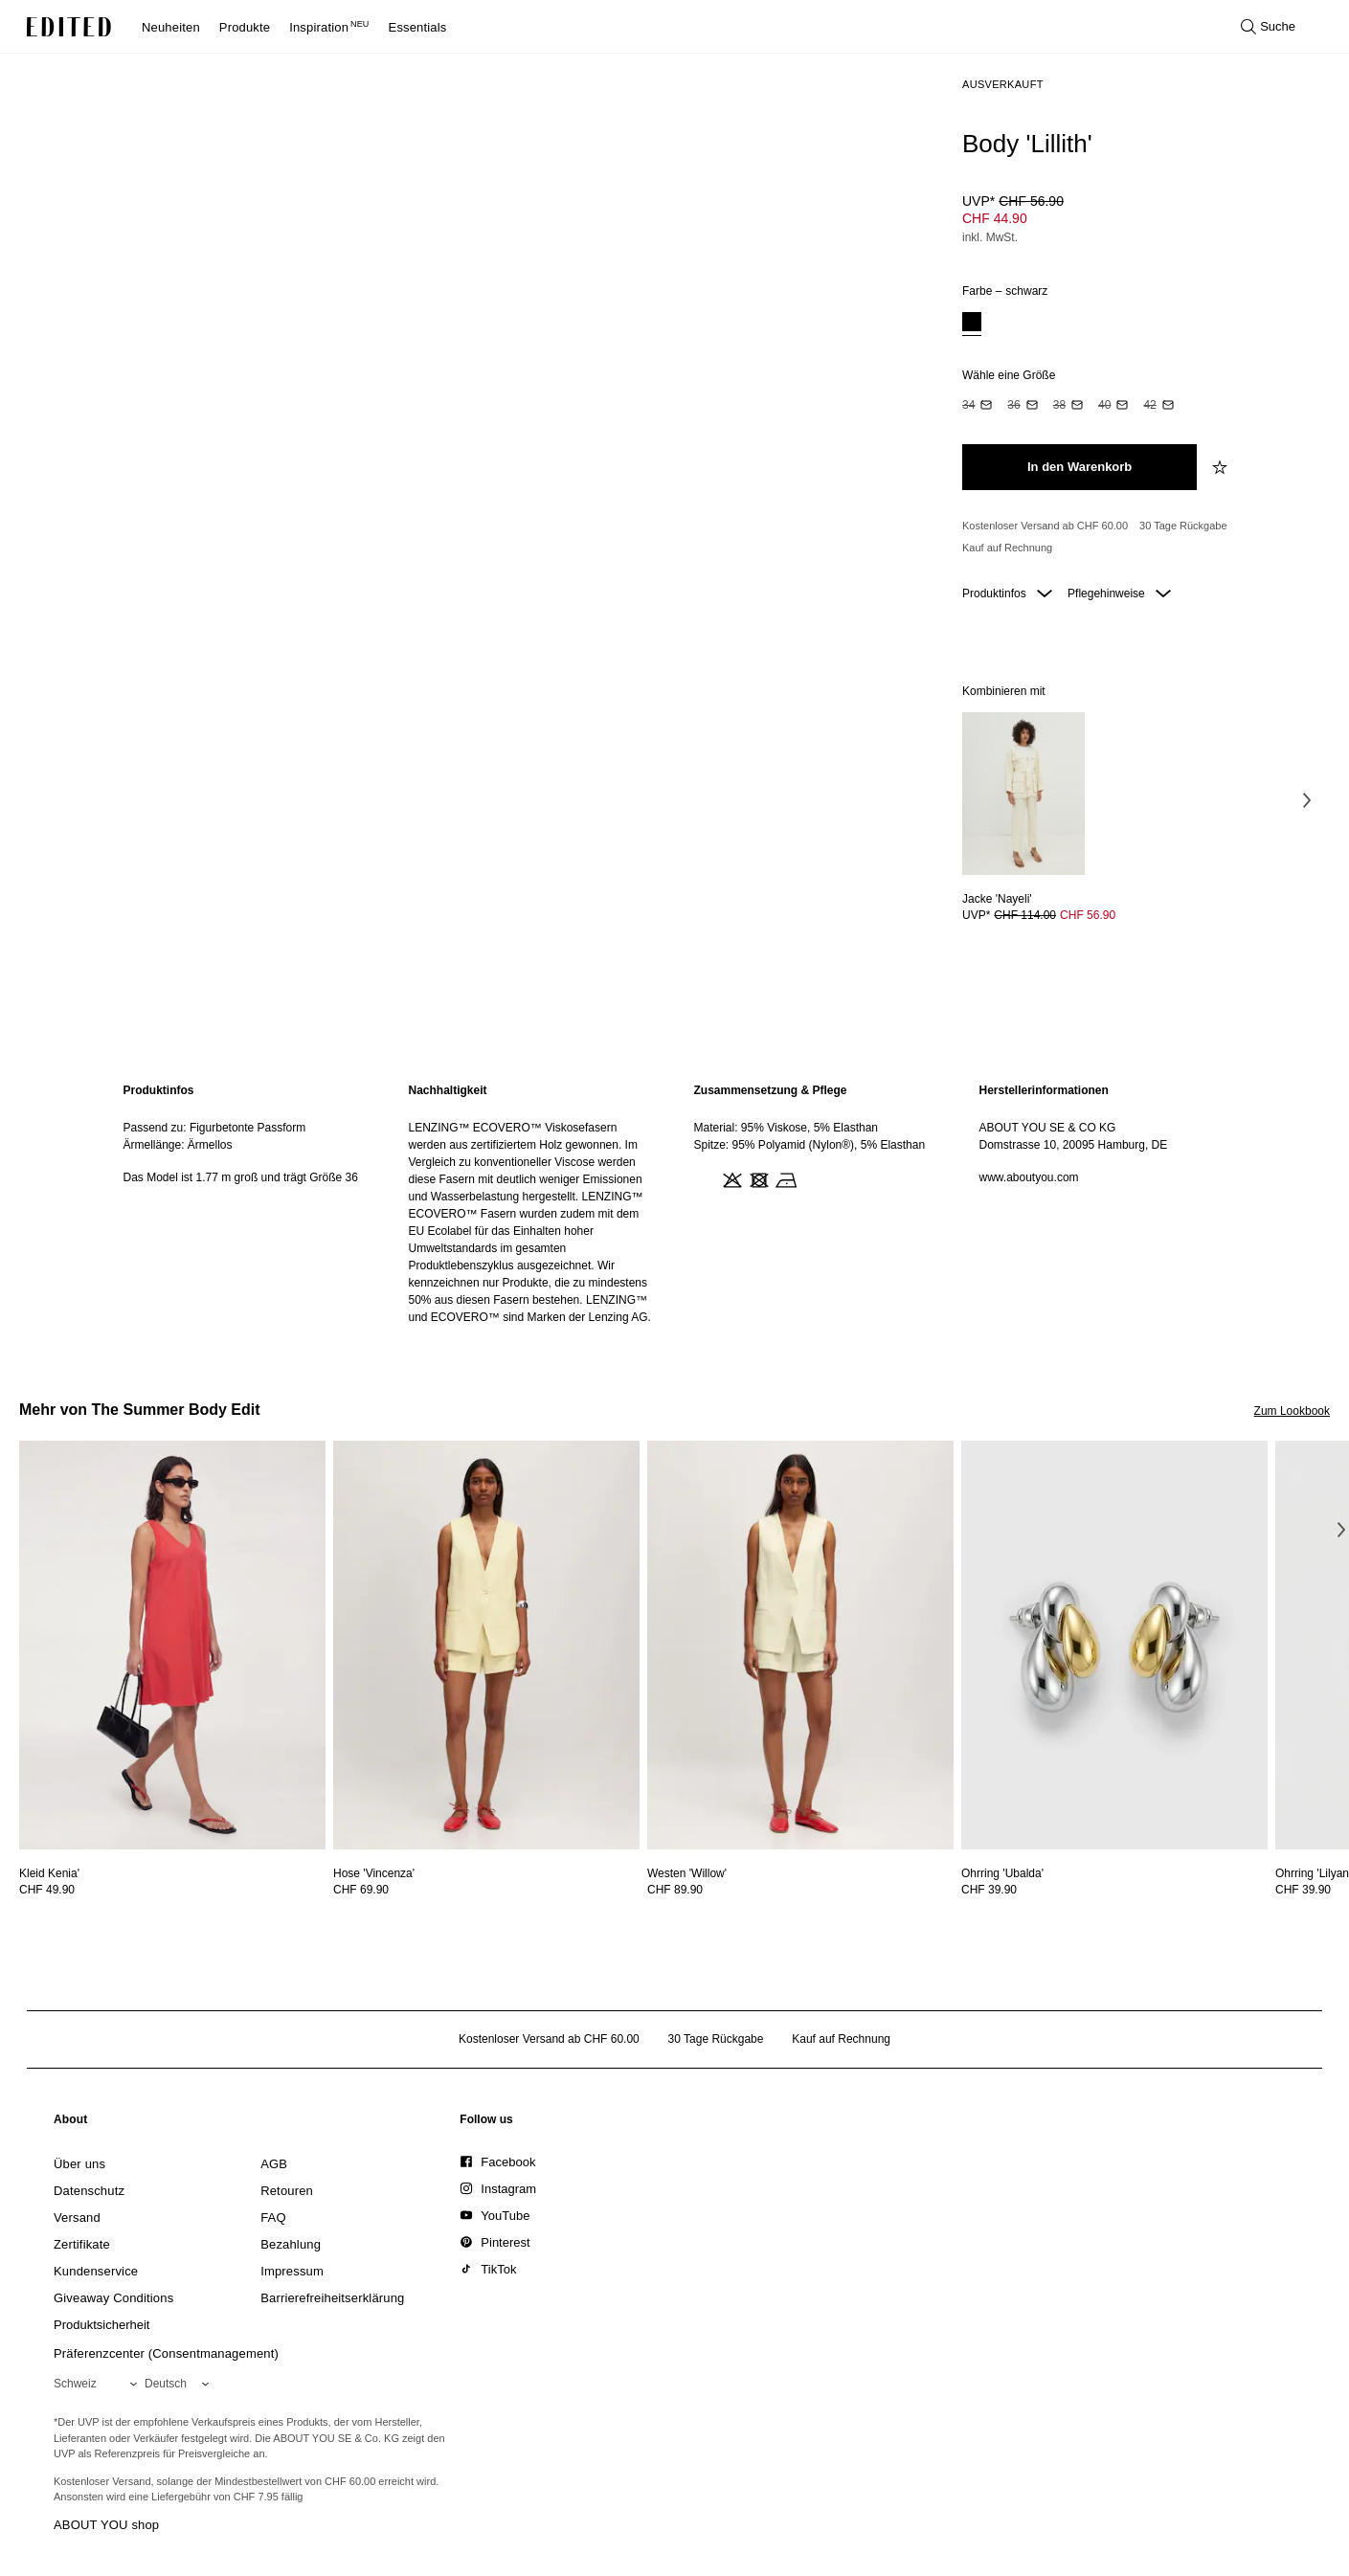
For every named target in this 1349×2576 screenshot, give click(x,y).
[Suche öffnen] (1268, 26)
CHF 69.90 (361, 1889)
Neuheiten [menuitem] (171, 27)
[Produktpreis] (1138, 221)
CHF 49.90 (47, 1889)
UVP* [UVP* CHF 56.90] (1013, 201)
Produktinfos (1007, 593)
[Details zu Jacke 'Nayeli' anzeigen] (1023, 794)
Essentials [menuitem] (418, 27)
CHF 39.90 (989, 1889)
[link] (71, 2123)
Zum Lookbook (1292, 1411)
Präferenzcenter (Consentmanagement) (166, 2353)
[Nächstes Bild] (1307, 800)
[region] (247, 1204)
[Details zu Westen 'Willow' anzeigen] (800, 1645)
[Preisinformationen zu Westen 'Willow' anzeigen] (800, 1889)
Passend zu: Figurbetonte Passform (215, 1127)
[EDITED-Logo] (69, 26)
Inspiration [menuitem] (329, 27)
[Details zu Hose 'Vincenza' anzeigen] (486, 1645)
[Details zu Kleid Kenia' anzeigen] (172, 1645)
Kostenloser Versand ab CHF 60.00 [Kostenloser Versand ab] (1045, 525)
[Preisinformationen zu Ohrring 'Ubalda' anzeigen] (1114, 1889)
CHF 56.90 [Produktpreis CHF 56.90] (1087, 915)
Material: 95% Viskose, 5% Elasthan (786, 1127)
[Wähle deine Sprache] (180, 2383)
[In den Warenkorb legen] (1079, 467)
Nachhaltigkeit (448, 1090)
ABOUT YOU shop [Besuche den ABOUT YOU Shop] (106, 2525)
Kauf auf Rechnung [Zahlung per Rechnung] (1007, 547)
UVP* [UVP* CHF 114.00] (1023, 915)
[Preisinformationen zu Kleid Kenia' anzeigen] (172, 1889)
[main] (675, 1204)
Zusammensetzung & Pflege (770, 1090)
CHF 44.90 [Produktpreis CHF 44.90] (994, 218)
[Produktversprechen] (1138, 537)
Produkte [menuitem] (244, 27)
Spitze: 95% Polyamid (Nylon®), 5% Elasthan (810, 1145)
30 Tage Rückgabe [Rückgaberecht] (1183, 525)
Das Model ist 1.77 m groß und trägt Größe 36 (241, 1177)
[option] (971, 324)
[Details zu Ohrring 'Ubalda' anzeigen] (1114, 1645)
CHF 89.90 (675, 1889)
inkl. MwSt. (990, 237)
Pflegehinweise (1119, 593)
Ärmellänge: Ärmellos (178, 1145)
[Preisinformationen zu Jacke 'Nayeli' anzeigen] (1023, 915)
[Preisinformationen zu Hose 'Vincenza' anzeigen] (486, 1889)
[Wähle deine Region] (99, 2383)
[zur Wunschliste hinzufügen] (1221, 467)
